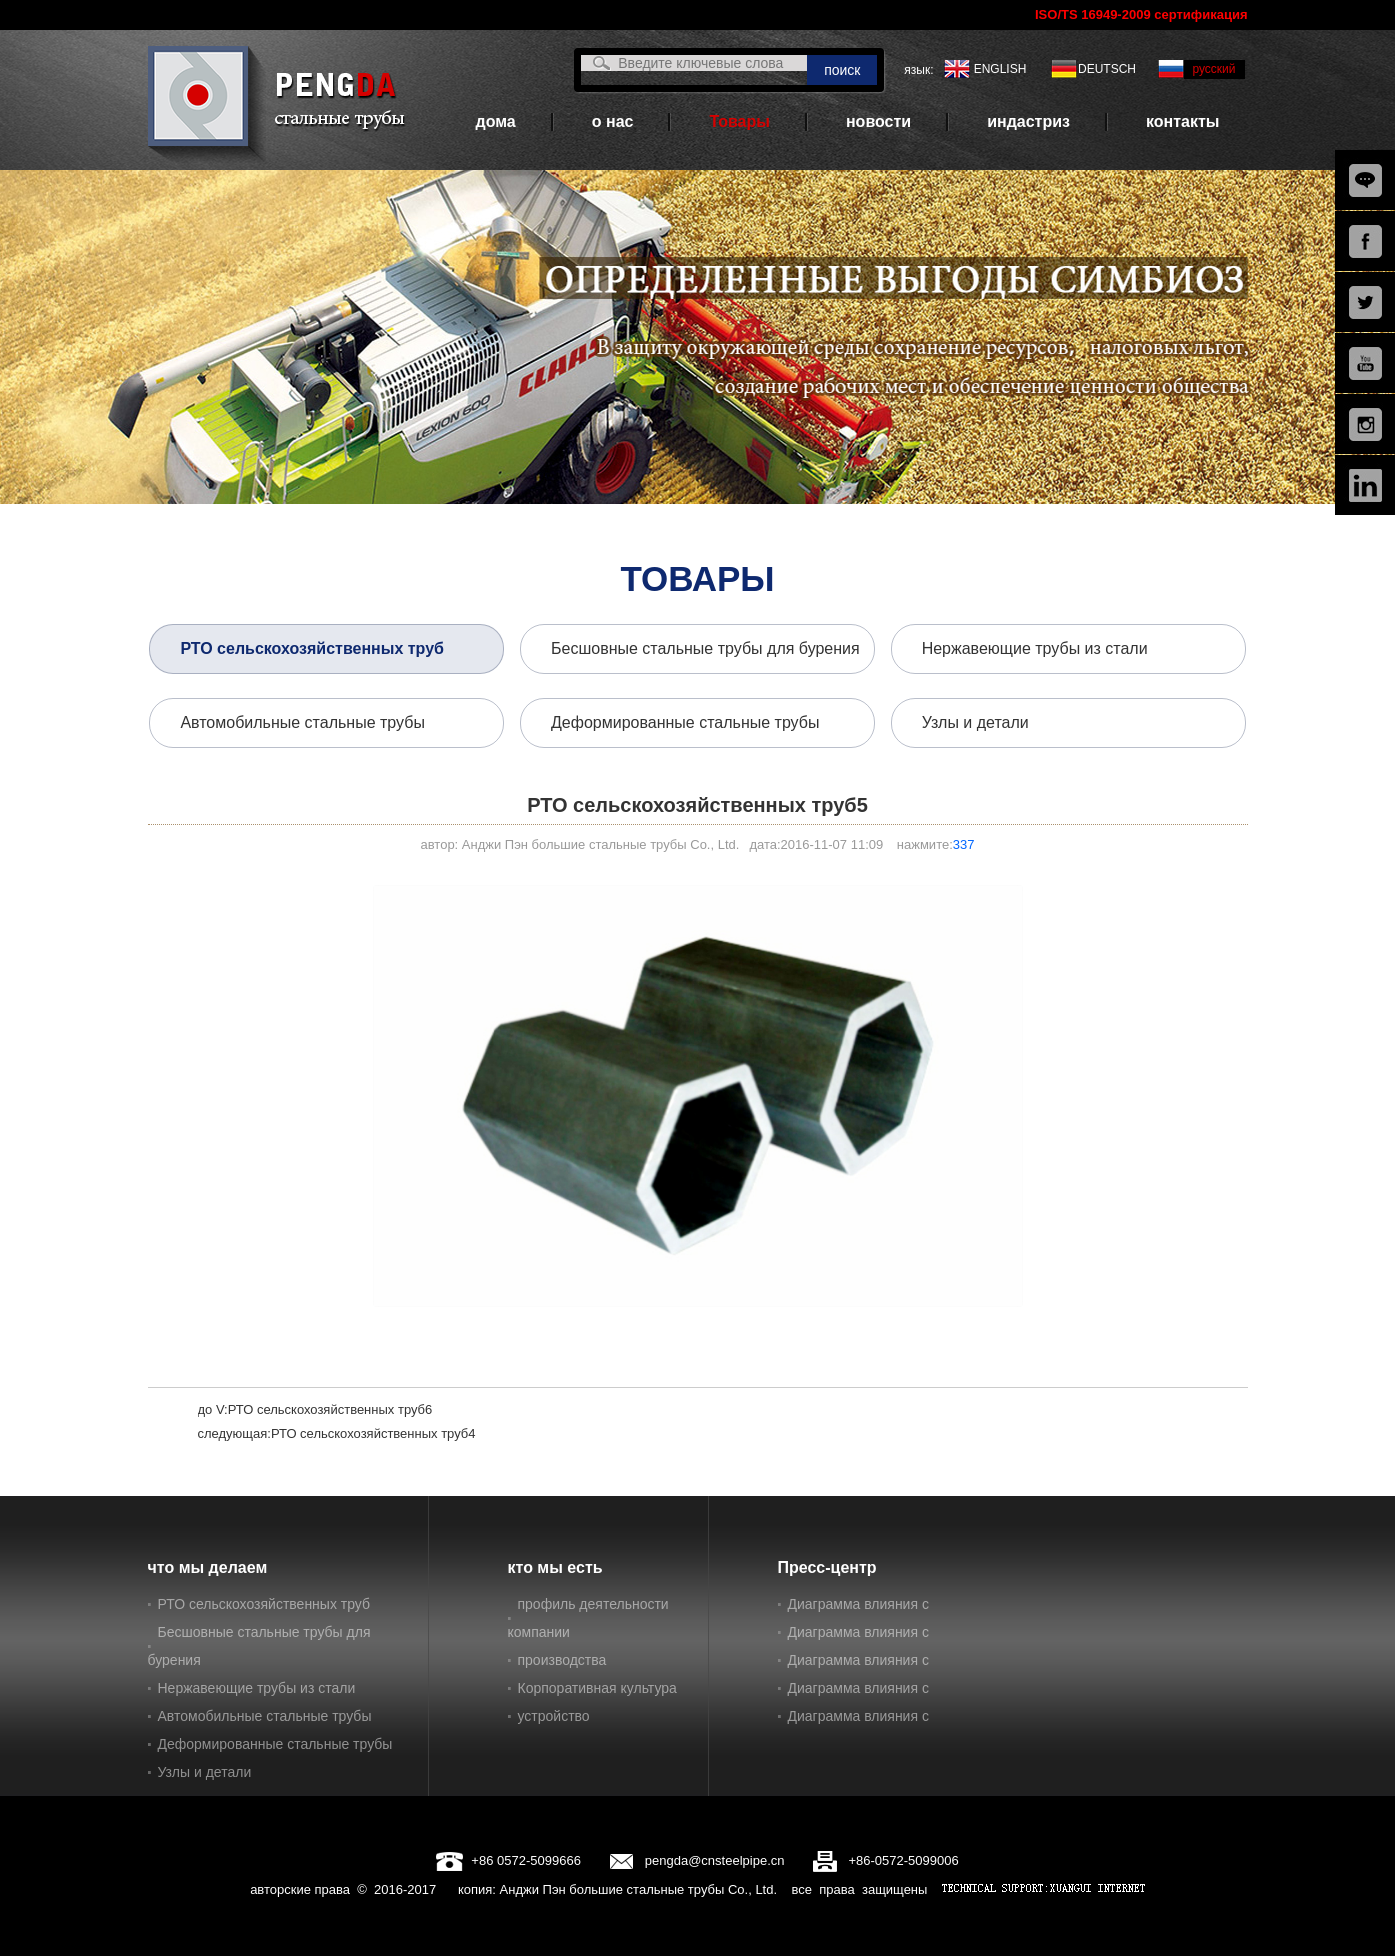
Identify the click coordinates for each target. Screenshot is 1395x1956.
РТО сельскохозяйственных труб (312, 648)
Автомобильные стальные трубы (302, 722)
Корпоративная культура (597, 1688)
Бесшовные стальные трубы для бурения (705, 648)
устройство (554, 1716)
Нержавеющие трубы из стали (1035, 648)
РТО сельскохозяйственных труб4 (373, 1433)
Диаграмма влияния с (858, 1604)
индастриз (1028, 121)
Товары (739, 121)
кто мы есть (555, 1567)
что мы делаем (208, 1567)
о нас (613, 121)
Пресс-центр (827, 1567)
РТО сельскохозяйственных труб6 (330, 1409)
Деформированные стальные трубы (685, 722)
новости (878, 121)
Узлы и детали (975, 722)
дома (496, 121)
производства (562, 1660)
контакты (1182, 121)
